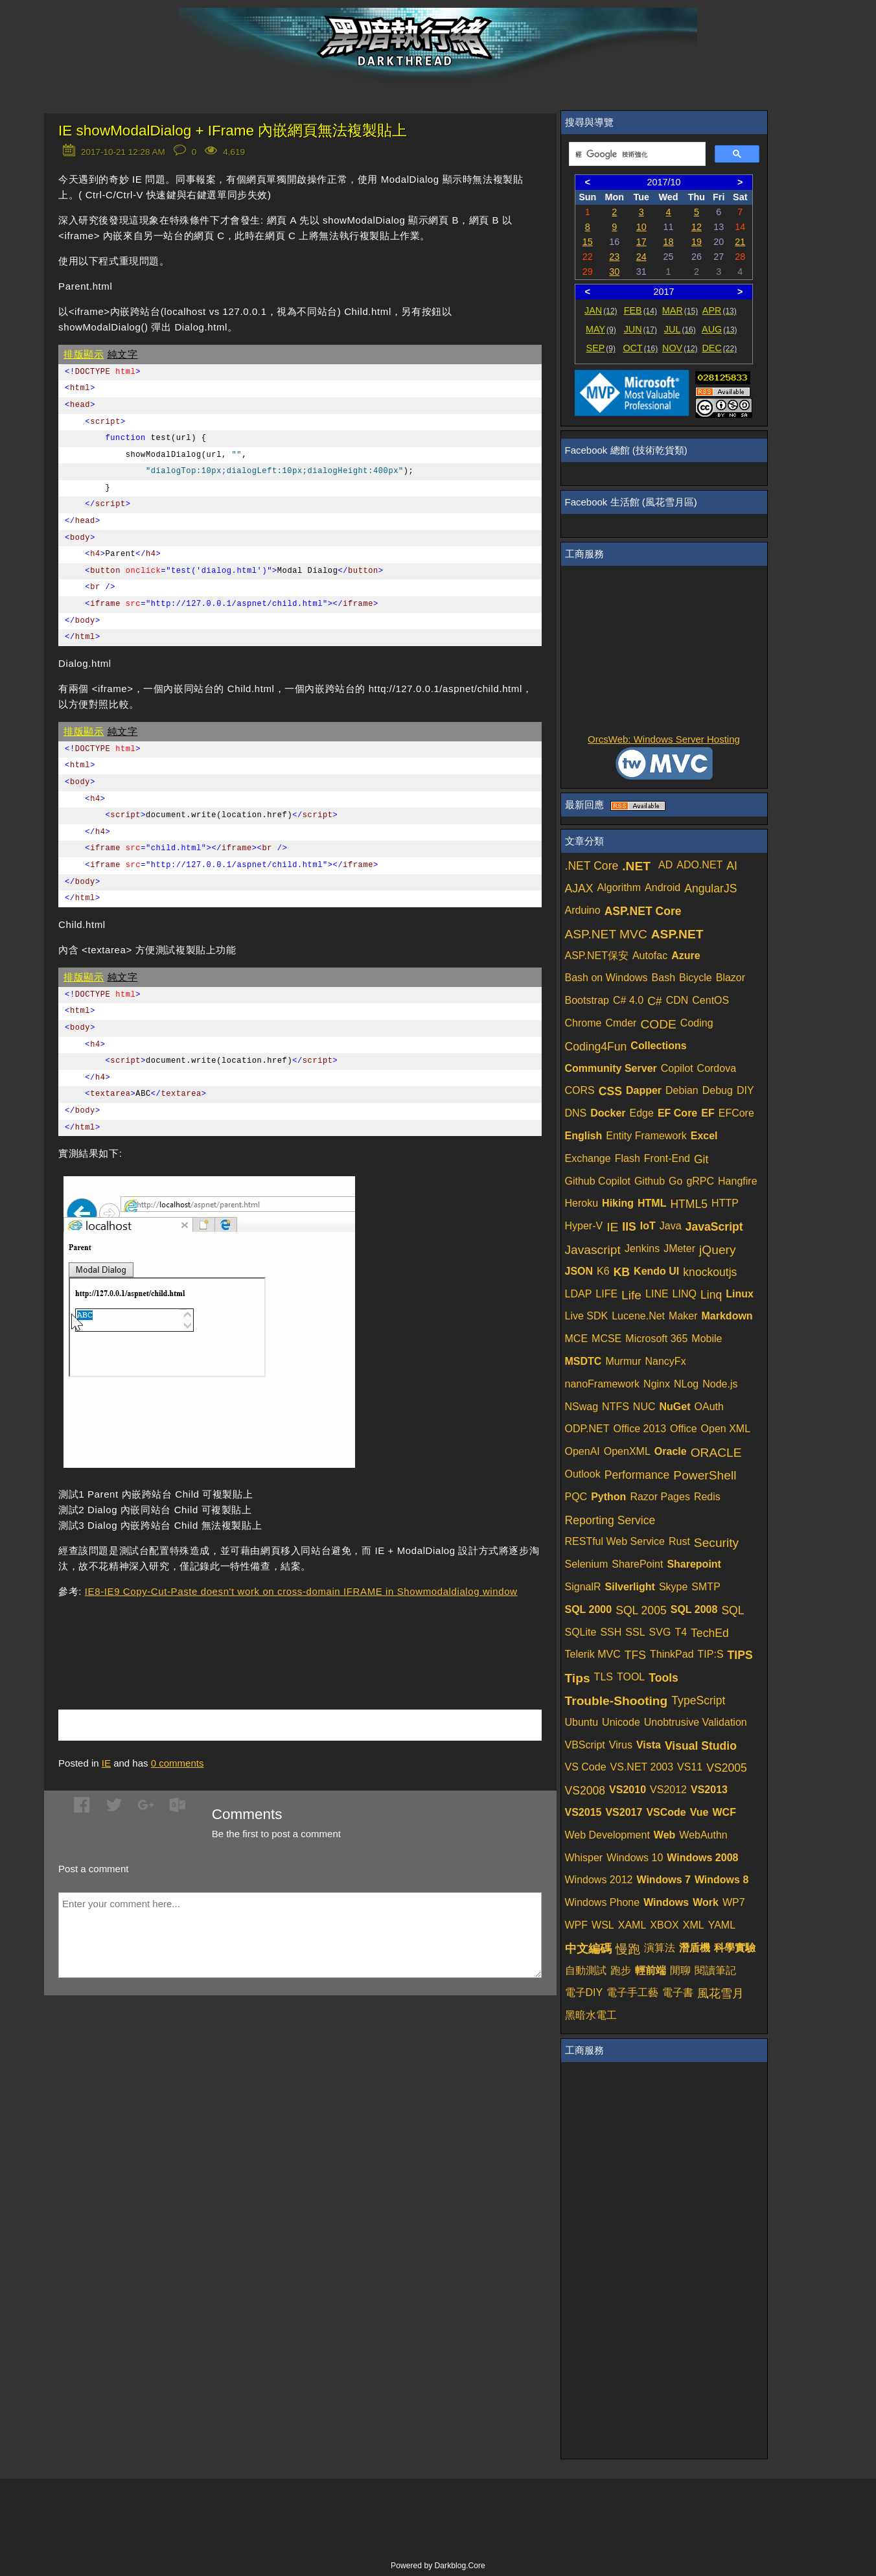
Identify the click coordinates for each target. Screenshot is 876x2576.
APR (719, 310)
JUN (640, 329)
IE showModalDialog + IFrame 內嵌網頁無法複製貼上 (232, 130)
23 (614, 256)
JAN (600, 310)
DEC (719, 348)
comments (177, 1763)
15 (587, 242)
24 (641, 256)
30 (614, 271)
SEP (601, 348)
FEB (640, 310)
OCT (640, 348)
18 (668, 242)
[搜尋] (636, 154)
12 (696, 227)
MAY (601, 329)
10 (641, 227)
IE (106, 1763)
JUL (680, 329)
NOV (680, 348)
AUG (719, 329)
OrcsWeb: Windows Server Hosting (664, 739)
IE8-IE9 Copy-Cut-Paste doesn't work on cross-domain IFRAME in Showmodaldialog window (301, 1591)
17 (641, 242)
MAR (680, 310)
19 (696, 242)
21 (740, 242)
